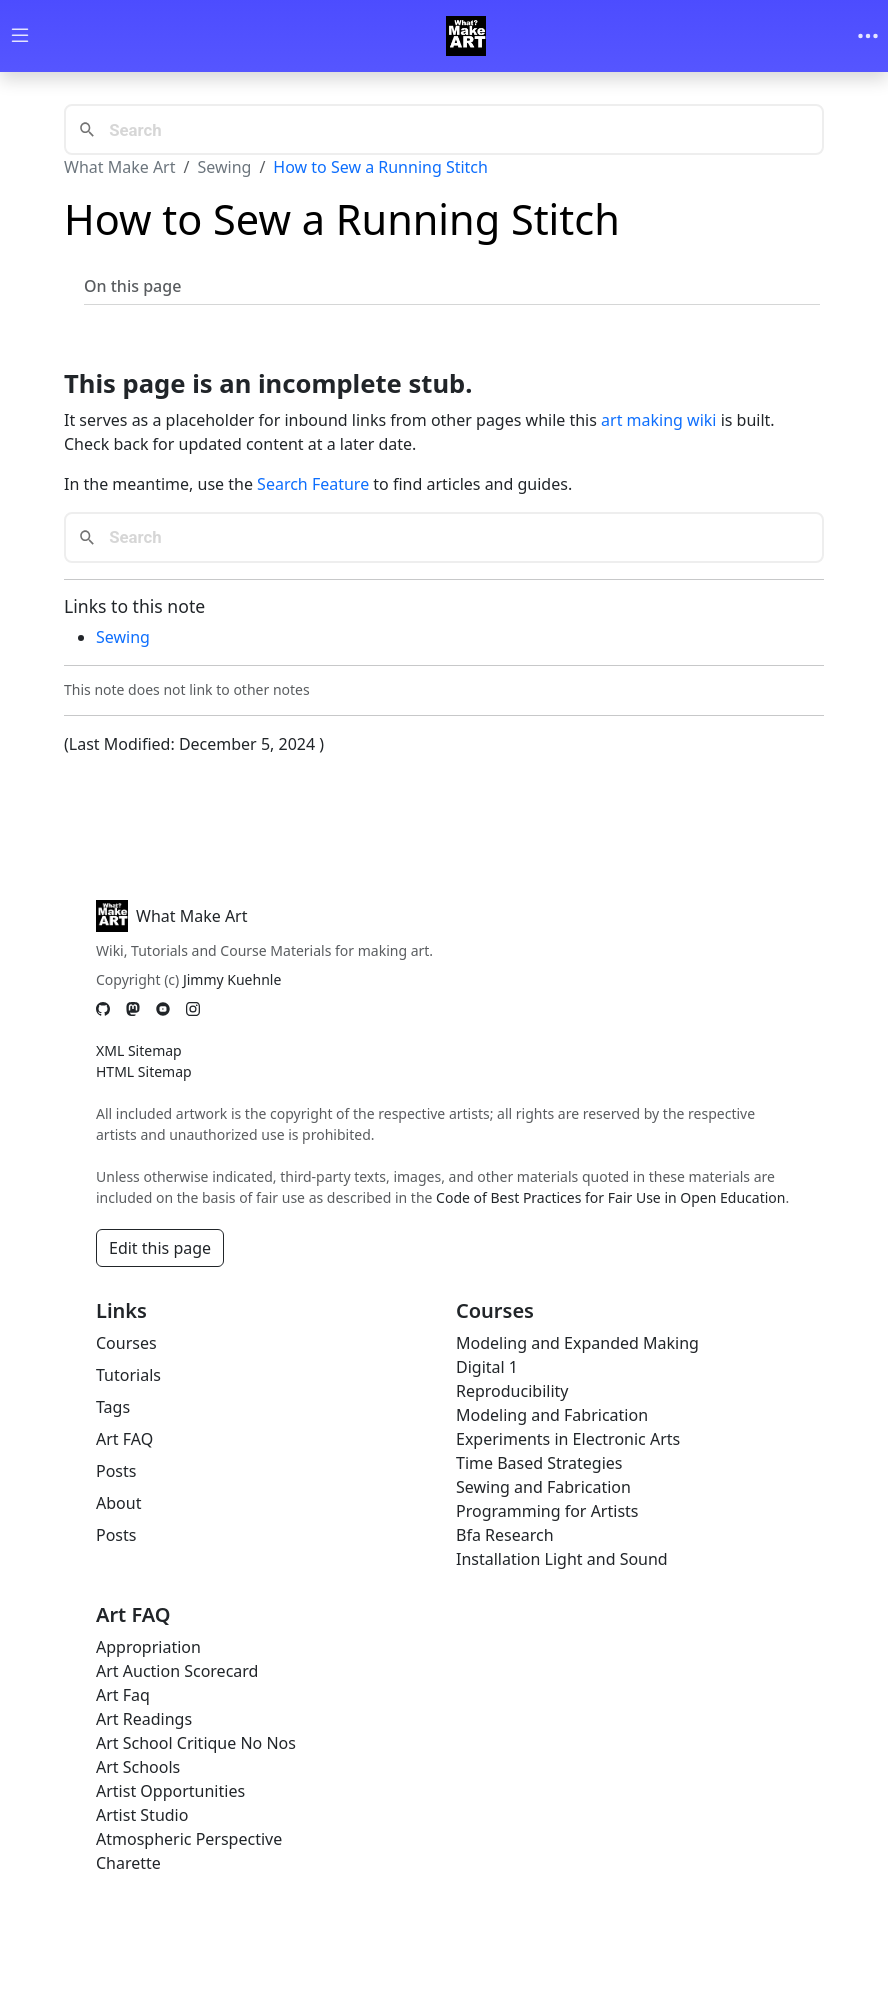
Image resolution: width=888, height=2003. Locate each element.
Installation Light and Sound (562, 1559)
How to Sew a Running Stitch (380, 167)
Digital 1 (487, 1367)
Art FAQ (124, 1439)
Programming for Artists (547, 1511)
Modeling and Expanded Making (577, 1343)
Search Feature (313, 484)
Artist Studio (142, 1815)
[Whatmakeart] (466, 36)
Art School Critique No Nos (196, 1743)
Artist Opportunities (170, 1791)
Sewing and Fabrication (543, 1487)
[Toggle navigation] (868, 36)
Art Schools (138, 1767)
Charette (128, 1863)
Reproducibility (512, 1391)
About (118, 1503)
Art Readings (144, 1719)
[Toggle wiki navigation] (20, 36)
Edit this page (160, 1248)
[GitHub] (103, 1008)
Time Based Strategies (539, 1463)
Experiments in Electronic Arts (568, 1439)
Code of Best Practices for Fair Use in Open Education (610, 1197)
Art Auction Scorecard (177, 1671)
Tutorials (128, 1375)
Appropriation (148, 1647)
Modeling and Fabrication (552, 1415)
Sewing (224, 167)
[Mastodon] (133, 1008)
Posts (116, 1471)
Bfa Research (505, 1535)
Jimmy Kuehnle (232, 979)
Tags (113, 1407)
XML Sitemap (139, 1050)
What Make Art (120, 167)
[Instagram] (193, 1008)
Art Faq (123, 1695)
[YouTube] (163, 1008)
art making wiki (658, 420)
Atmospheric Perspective (189, 1839)
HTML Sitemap (144, 1071)
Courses (126, 1343)
